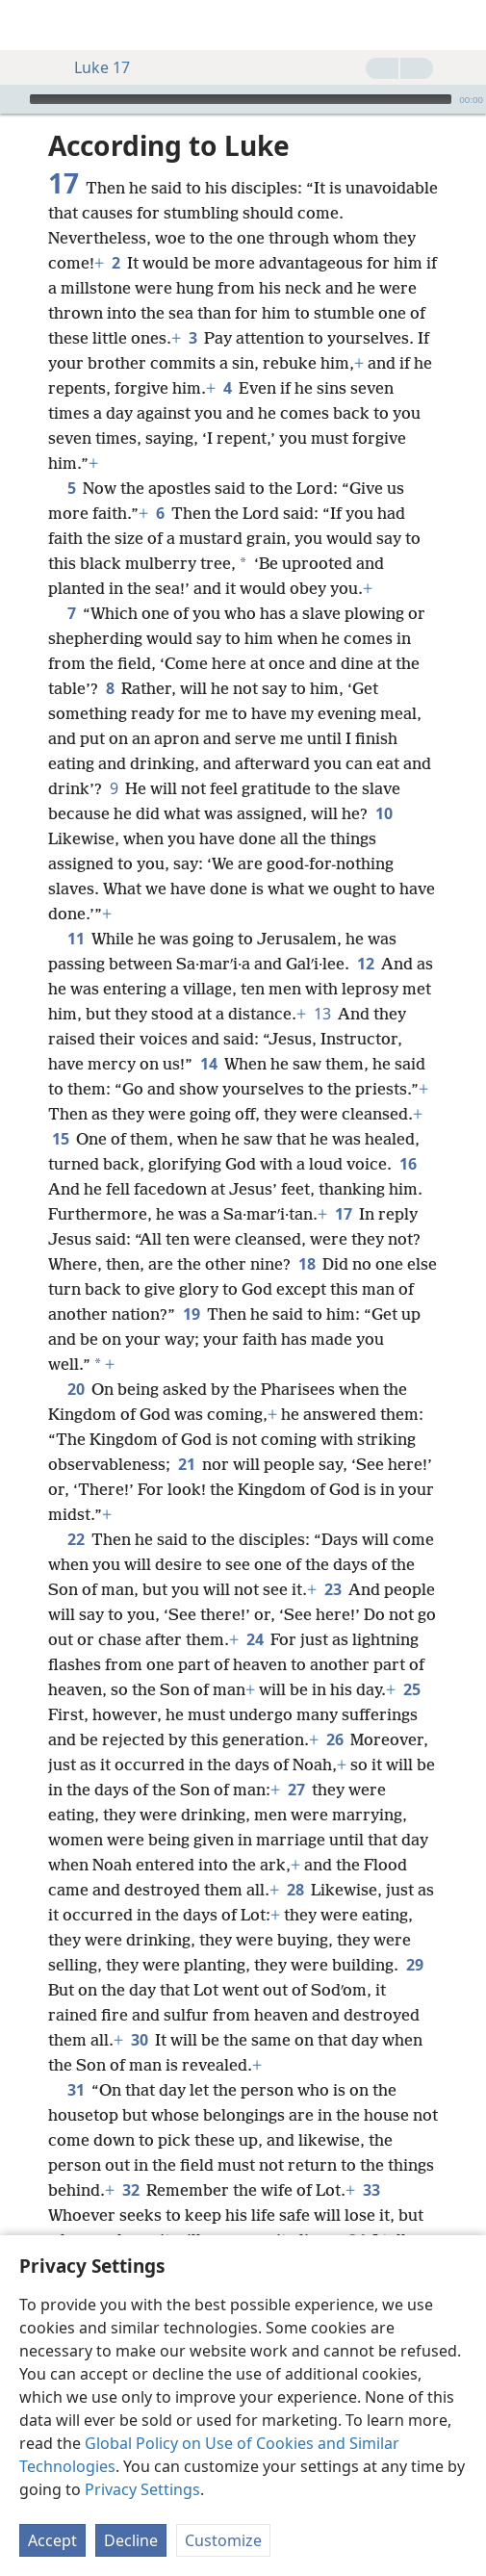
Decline (131, 2540)
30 (139, 2039)
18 (306, 1264)
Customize (223, 2540)
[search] (462, 25)
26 (334, 1739)
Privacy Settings (142, 2489)
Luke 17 (92, 67)
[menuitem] (29, 25)
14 (208, 1063)
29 (414, 1964)
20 (76, 1389)
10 (383, 813)
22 (76, 1539)
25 (411, 1689)
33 (371, 2190)
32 (130, 2190)
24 (255, 1639)
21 (186, 1464)
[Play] (12, 99)
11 (76, 938)
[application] (243, 99)
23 (332, 1589)
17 (343, 1213)
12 (365, 963)
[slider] (240, 99)
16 (408, 1163)
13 (322, 1013)
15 (60, 1138)
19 (191, 1314)
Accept (52, 2540)
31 (76, 2089)
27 (296, 1789)
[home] (29, 25)
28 (295, 1889)
